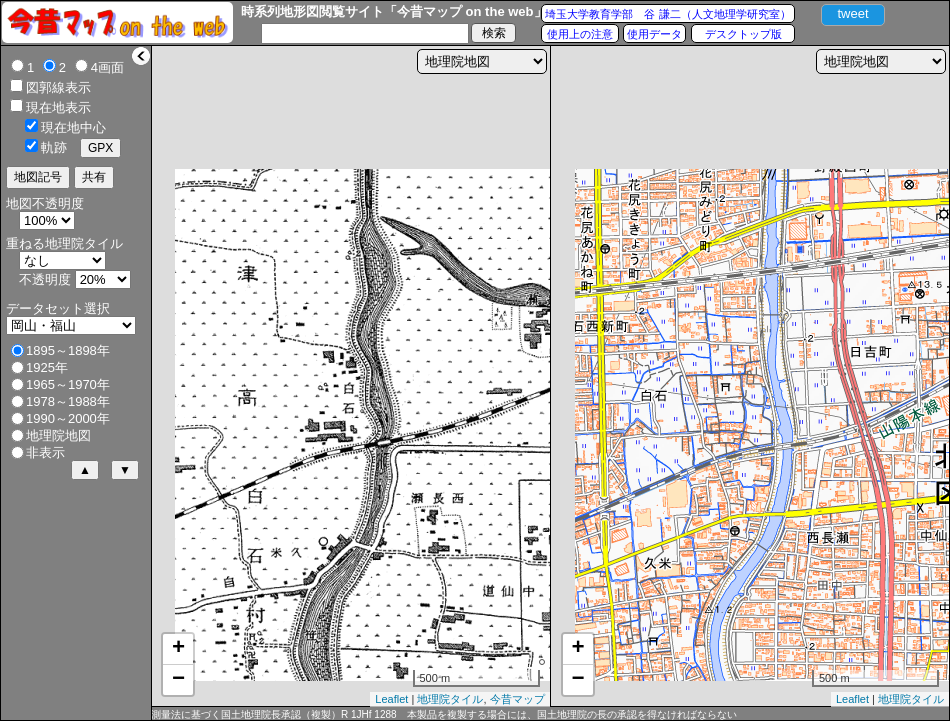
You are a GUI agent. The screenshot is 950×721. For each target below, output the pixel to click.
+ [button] (178, 649)
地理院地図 (58, 435)
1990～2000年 (68, 418)
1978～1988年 (68, 401)
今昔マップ (517, 699)
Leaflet (391, 699)
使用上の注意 (580, 34)
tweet (852, 13)
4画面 (107, 67)
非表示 (45, 452)
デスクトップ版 (743, 34)
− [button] (178, 680)
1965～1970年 (68, 384)
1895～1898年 (68, 350)
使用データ (654, 34)
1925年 (47, 367)
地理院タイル (450, 699)
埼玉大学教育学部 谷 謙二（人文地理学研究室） (667, 14)
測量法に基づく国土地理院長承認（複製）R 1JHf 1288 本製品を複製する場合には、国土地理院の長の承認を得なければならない (444, 714)
